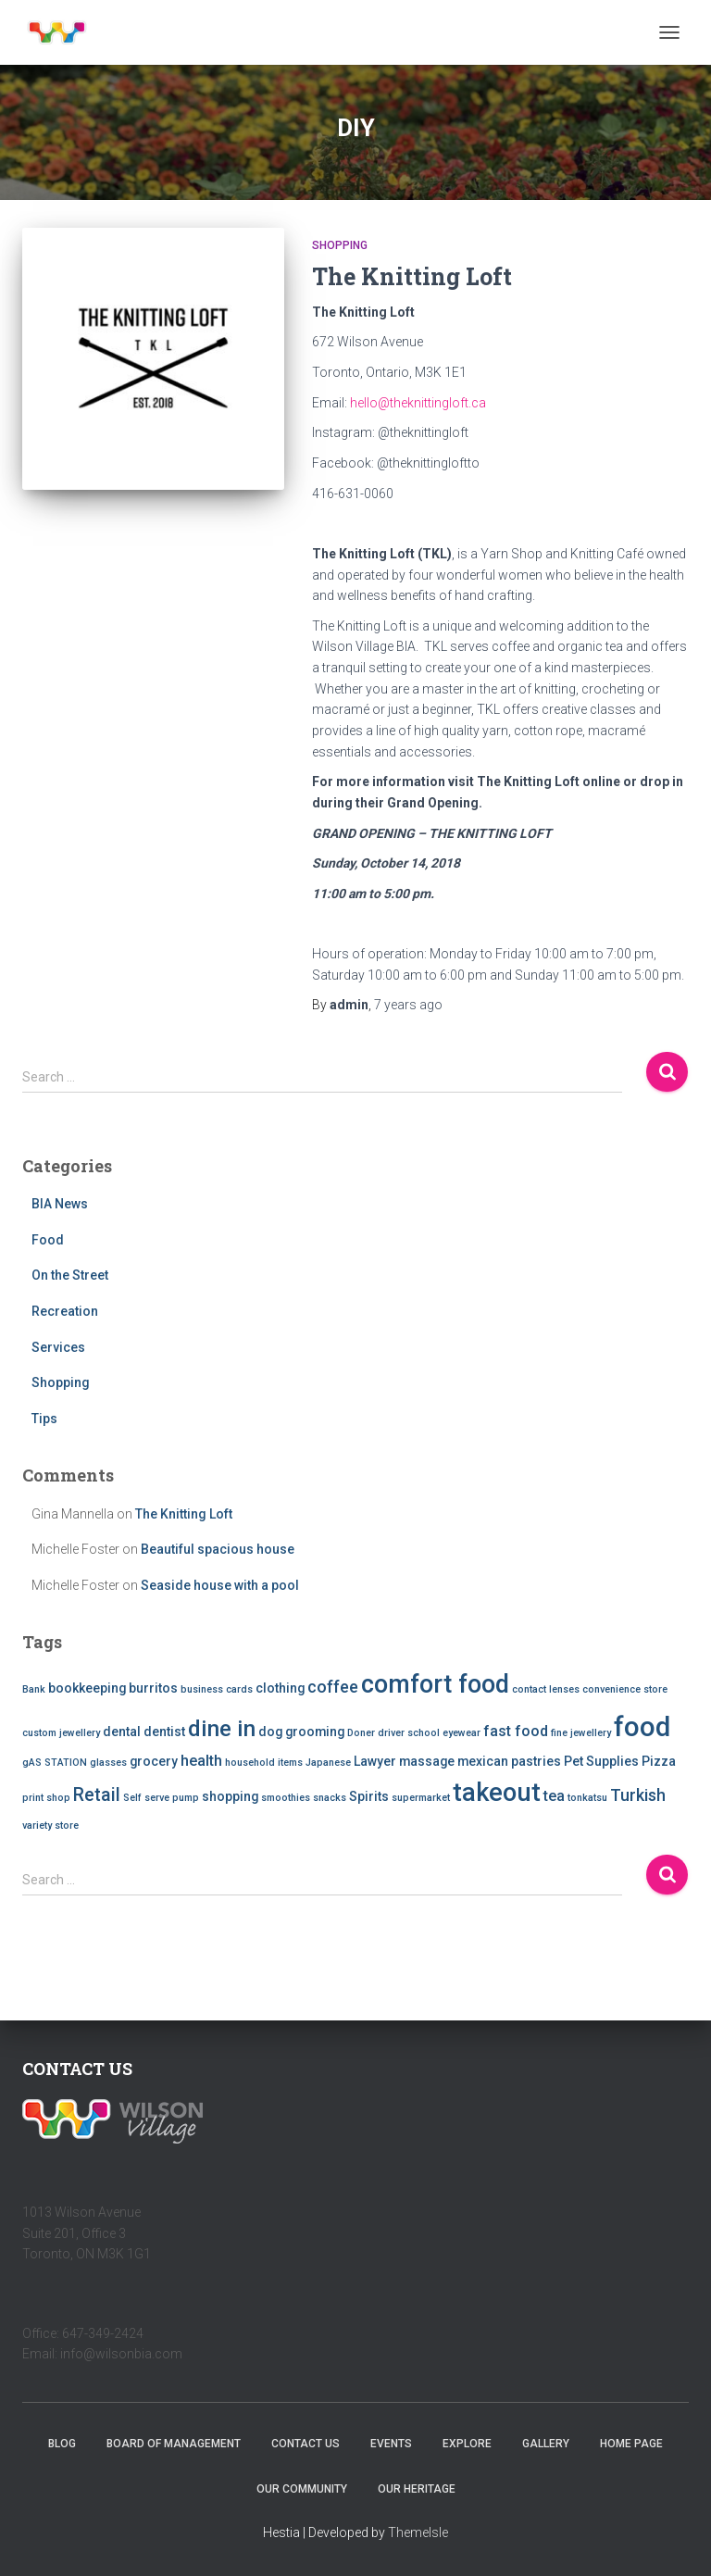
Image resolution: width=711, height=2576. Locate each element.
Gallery (545, 2443)
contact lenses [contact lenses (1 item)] (546, 1689)
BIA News (59, 1203)
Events (391, 2443)
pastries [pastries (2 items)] (536, 1761)
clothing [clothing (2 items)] (280, 1688)
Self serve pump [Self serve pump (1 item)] (161, 1798)
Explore (467, 2443)
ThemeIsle (418, 2532)
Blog (62, 2443)
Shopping (340, 245)
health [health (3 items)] (201, 1760)
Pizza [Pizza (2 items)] (659, 1761)
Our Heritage (416, 2488)
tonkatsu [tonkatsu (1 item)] (587, 1798)
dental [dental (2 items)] (122, 1731)
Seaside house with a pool (220, 1585)
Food (47, 1239)
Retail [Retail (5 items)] (96, 1795)
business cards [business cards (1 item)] (217, 1689)
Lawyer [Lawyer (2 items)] (375, 1761)
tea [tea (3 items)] (554, 1796)
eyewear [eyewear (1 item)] (461, 1733)
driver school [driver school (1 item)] (409, 1733)
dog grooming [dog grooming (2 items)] (301, 1731)
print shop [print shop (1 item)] (46, 1798)
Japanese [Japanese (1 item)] (328, 1763)
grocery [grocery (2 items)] (154, 1761)
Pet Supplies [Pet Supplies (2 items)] (601, 1761)
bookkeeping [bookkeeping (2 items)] (87, 1688)
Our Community (301, 2488)
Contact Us (305, 2443)
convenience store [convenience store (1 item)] (624, 1689)
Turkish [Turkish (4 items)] (638, 1795)
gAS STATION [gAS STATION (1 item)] (54, 1763)
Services (58, 1347)
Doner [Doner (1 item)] (361, 1733)
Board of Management (173, 2443)
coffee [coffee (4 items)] (332, 1686)
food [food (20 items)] (642, 1727)
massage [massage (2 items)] (427, 1761)
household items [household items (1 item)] (264, 1763)
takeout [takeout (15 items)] (497, 1792)
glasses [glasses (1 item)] (108, 1763)
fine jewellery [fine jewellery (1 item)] (581, 1733)
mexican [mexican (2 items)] (482, 1761)
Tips (44, 1418)
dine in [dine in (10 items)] (222, 1729)
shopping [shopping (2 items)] (230, 1796)
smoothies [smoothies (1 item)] (285, 1798)
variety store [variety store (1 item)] (50, 1825)
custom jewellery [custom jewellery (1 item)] (61, 1733)
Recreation (64, 1311)
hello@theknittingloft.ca (418, 402)
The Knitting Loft (412, 276)
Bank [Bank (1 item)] (33, 1689)
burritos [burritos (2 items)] (153, 1688)
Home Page (631, 2443)
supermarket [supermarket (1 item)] (421, 1798)
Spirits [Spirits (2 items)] (369, 1796)
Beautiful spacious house (217, 1549)
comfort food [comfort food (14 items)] (435, 1684)
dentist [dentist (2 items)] (164, 1731)
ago (408, 1004)
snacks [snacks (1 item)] (329, 1798)
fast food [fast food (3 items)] (515, 1731)
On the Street (69, 1275)
